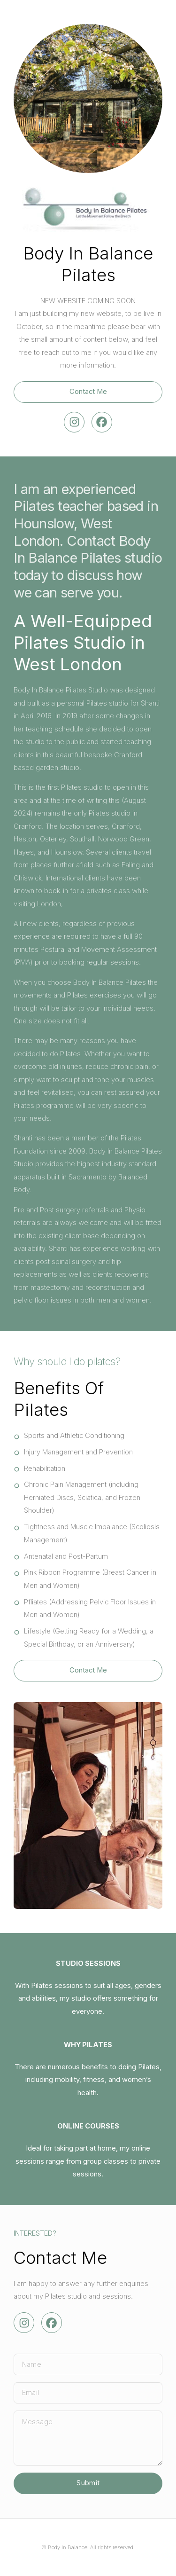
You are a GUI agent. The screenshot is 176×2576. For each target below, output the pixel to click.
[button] (74, 422)
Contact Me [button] (88, 391)
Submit (88, 2483)
